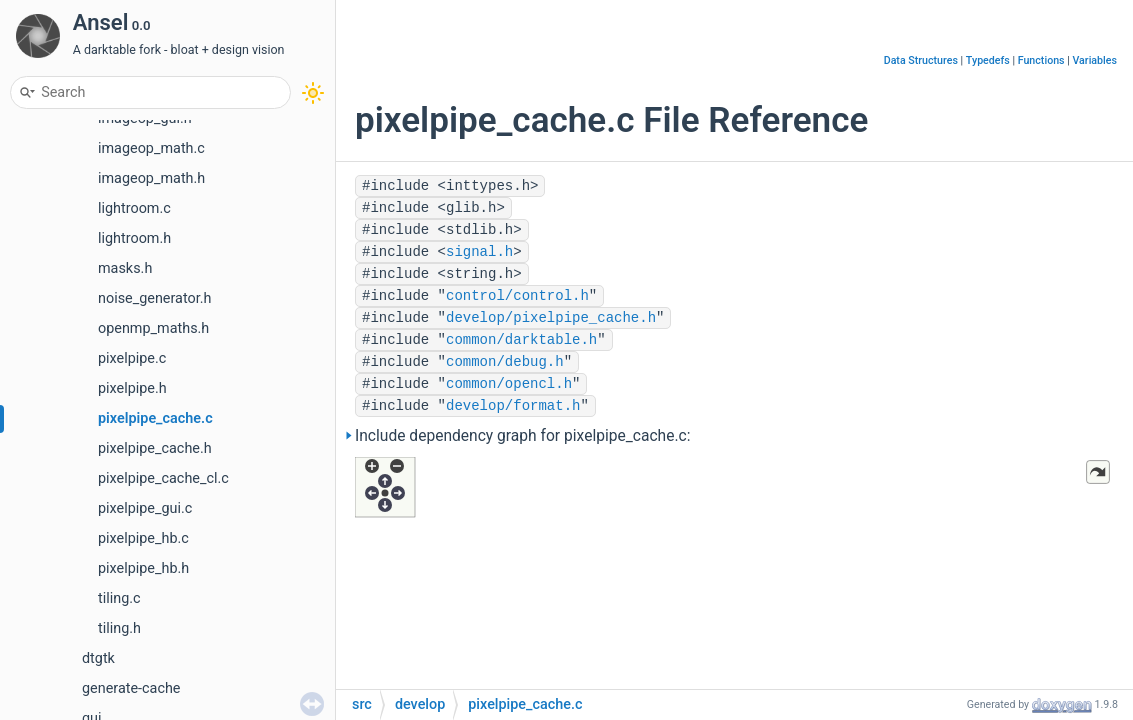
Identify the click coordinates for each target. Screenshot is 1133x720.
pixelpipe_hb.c (143, 538)
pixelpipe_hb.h (143, 568)
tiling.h (119, 628)
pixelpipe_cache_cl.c (163, 478)
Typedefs (988, 60)
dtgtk (98, 658)
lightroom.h (134, 238)
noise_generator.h (154, 298)
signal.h (479, 252)
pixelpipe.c (132, 358)
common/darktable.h (521, 340)
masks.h (125, 268)
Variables (1094, 60)
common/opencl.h (509, 384)
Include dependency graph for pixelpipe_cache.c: (523, 436)
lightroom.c (134, 208)
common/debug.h (505, 362)
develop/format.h (513, 406)
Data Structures (921, 60)
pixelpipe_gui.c (145, 508)
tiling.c (119, 598)
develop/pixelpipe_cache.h (551, 318)
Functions (1041, 60)
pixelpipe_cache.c (155, 418)
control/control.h (517, 296)
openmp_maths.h (153, 328)
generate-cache (131, 688)
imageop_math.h (151, 178)
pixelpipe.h (132, 388)
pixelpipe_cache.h (155, 448)
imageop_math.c (151, 148)
